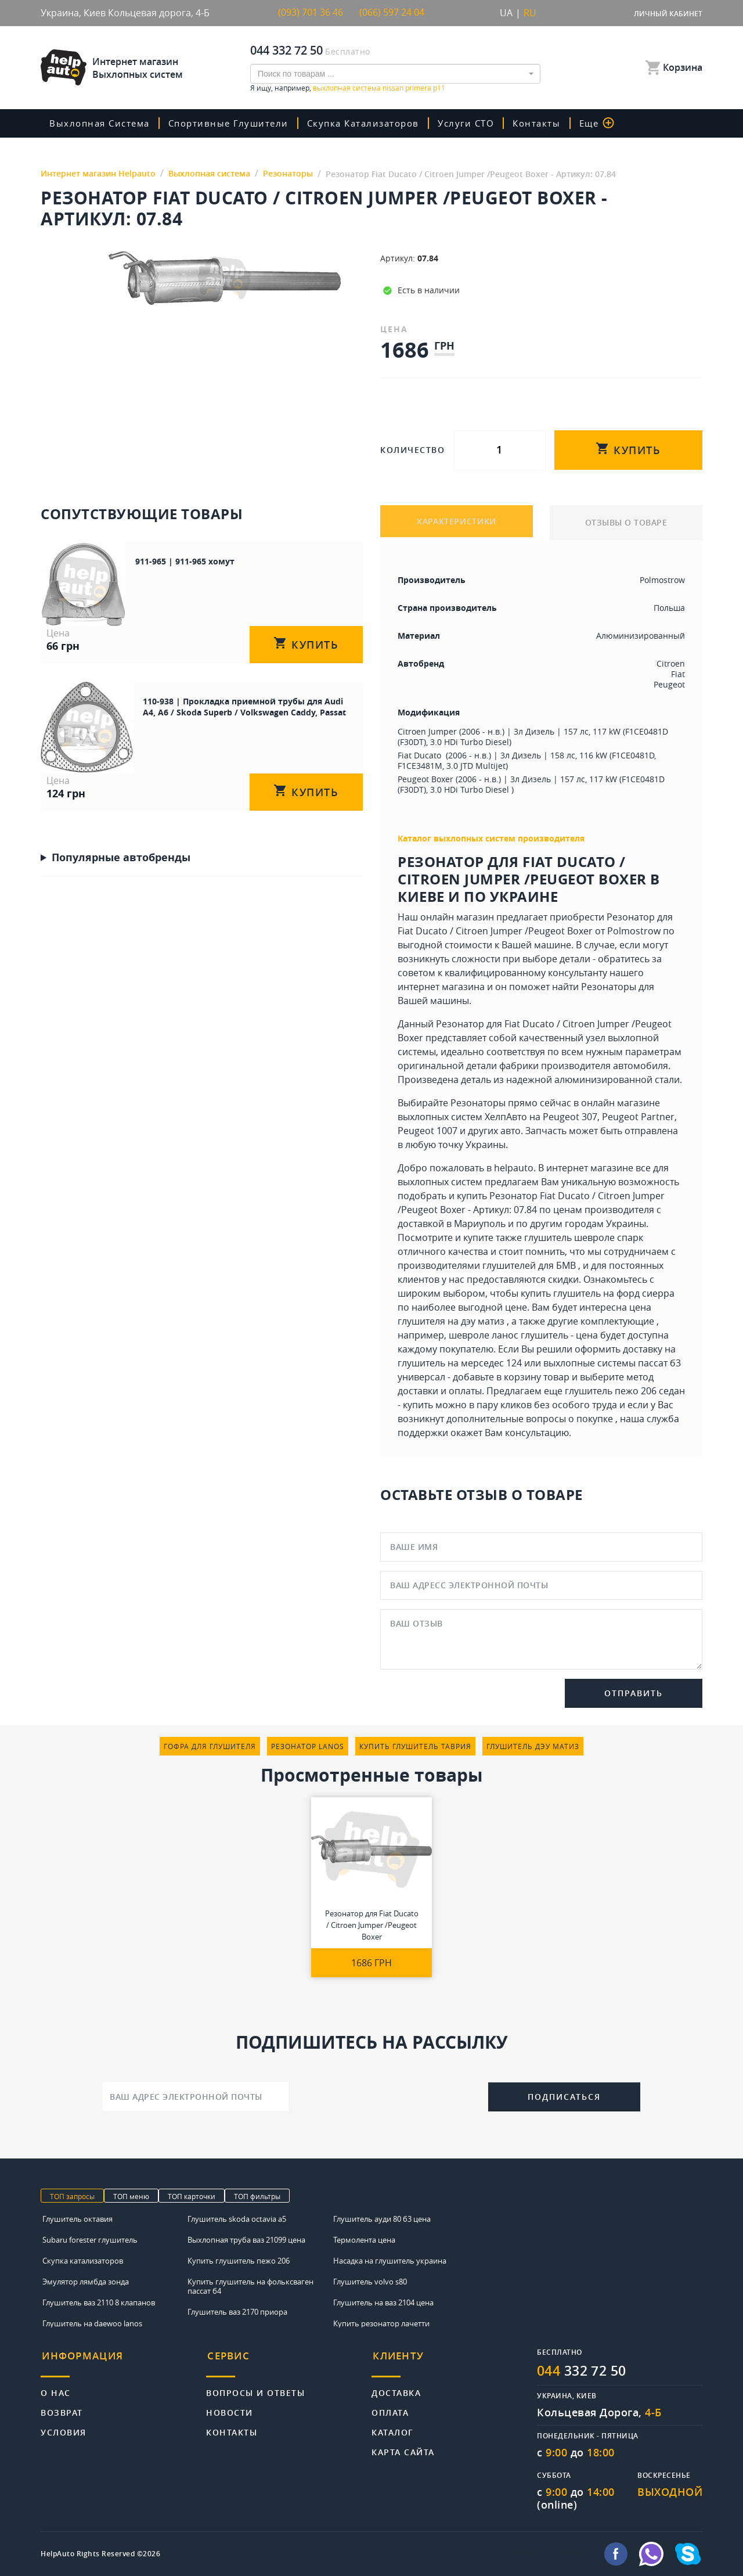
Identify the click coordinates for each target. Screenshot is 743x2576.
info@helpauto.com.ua (553, 2554)
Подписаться (564, 2096)
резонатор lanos (307, 1746)
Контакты (551, 123)
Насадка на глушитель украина (389, 2260)
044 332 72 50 (286, 49)
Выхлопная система (102, 123)
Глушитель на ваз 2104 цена (383, 2302)
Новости (229, 2408)
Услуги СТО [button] (479, 123)
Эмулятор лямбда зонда (85, 2281)
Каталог (393, 2428)
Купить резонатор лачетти (381, 2323)
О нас (56, 2389)
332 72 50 (585, 2370)
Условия (63, 2428)
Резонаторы (608, 986)
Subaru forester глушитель (90, 2239)
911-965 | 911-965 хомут (154, 560)
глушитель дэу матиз (532, 1746)
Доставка (396, 2389)
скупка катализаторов (373, 123)
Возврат (62, 2408)
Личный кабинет (668, 14)
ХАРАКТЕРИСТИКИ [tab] (456, 522)
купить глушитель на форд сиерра (598, 1293)
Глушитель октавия (77, 2218)
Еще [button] (611, 123)
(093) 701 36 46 (310, 12)
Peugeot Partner (638, 1116)
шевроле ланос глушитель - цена (523, 1335)
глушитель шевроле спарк (583, 1237)
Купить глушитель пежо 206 (238, 2260)
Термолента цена (364, 2239)
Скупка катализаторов (82, 2260)
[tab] (123, 2361)
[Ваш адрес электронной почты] (195, 2096)
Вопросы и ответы (255, 2389)
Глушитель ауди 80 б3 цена (382, 2218)
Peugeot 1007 (427, 1130)
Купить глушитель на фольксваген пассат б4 (250, 2286)
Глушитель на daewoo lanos (92, 2323)
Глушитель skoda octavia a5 (236, 2218)
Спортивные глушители (234, 123)
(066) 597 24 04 (391, 12)
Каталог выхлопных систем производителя (491, 838)
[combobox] (395, 73)
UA (506, 12)
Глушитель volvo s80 (370, 2281)
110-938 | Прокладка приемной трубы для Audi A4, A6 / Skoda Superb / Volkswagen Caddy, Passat (221, 697)
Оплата (390, 2408)
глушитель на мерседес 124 (460, 1363)
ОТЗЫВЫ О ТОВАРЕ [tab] (626, 522)
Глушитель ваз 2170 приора (237, 2311)
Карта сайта (403, 2448)
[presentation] (388, 2095)
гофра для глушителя (210, 1746)
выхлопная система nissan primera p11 (379, 87)
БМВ (566, 1265)
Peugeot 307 (570, 1116)
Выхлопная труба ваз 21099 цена (246, 2239)
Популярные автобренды (121, 832)
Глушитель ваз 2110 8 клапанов (98, 2302)
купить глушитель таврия (415, 1746)
